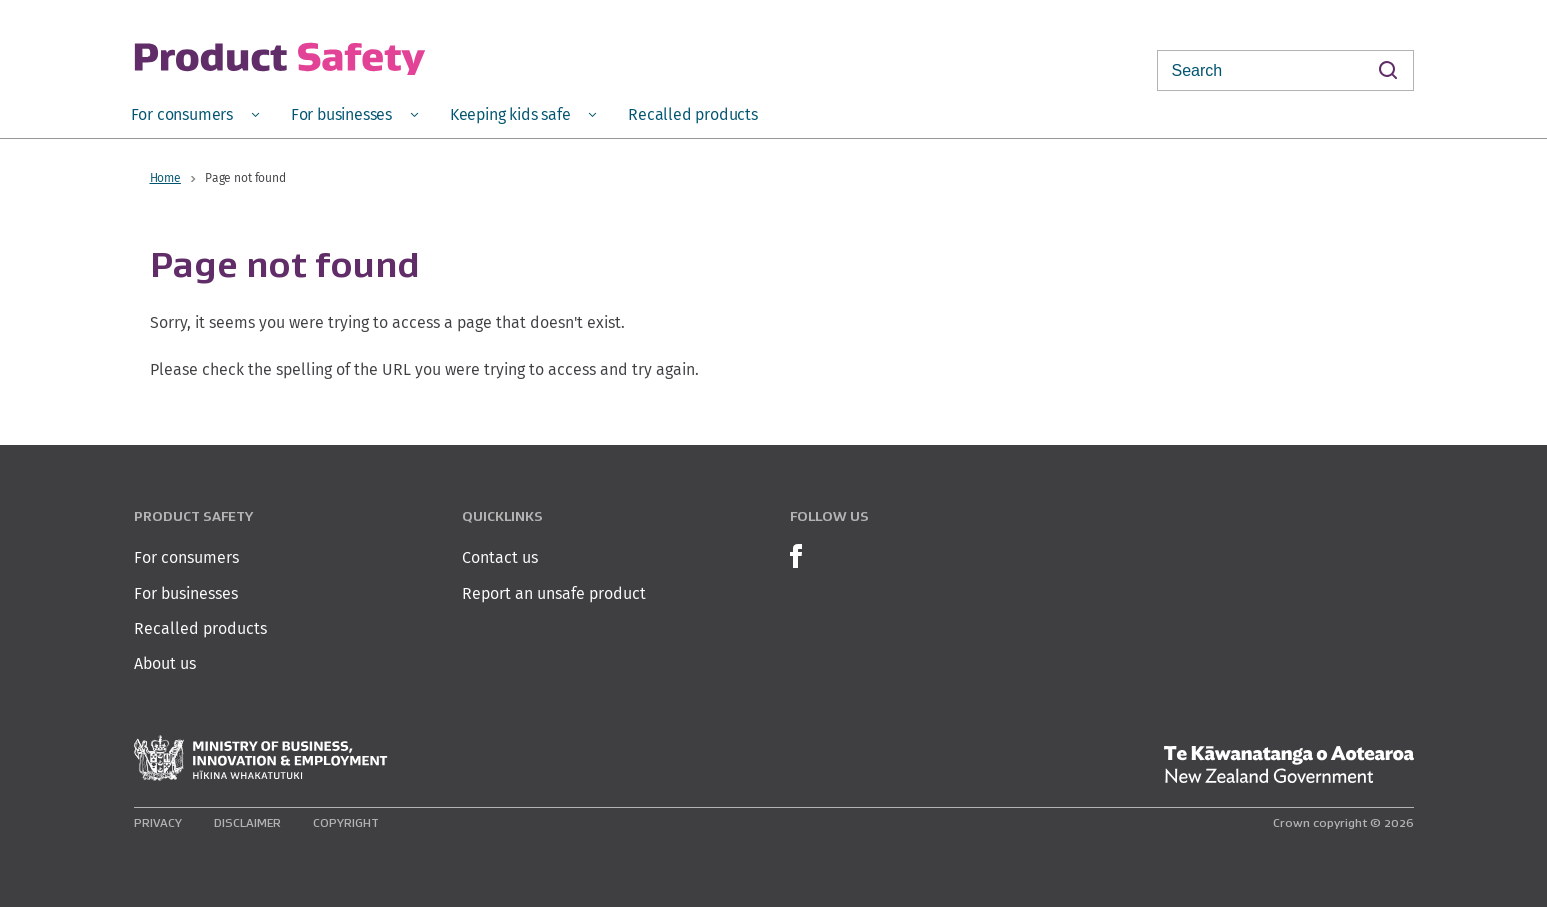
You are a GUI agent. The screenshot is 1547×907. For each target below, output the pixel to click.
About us (165, 663)
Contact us (500, 557)
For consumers (186, 557)
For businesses (186, 593)
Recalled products (200, 628)
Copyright (346, 822)
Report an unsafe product (554, 593)
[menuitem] (195, 113)
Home (165, 177)
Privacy (158, 822)
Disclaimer (247, 822)
